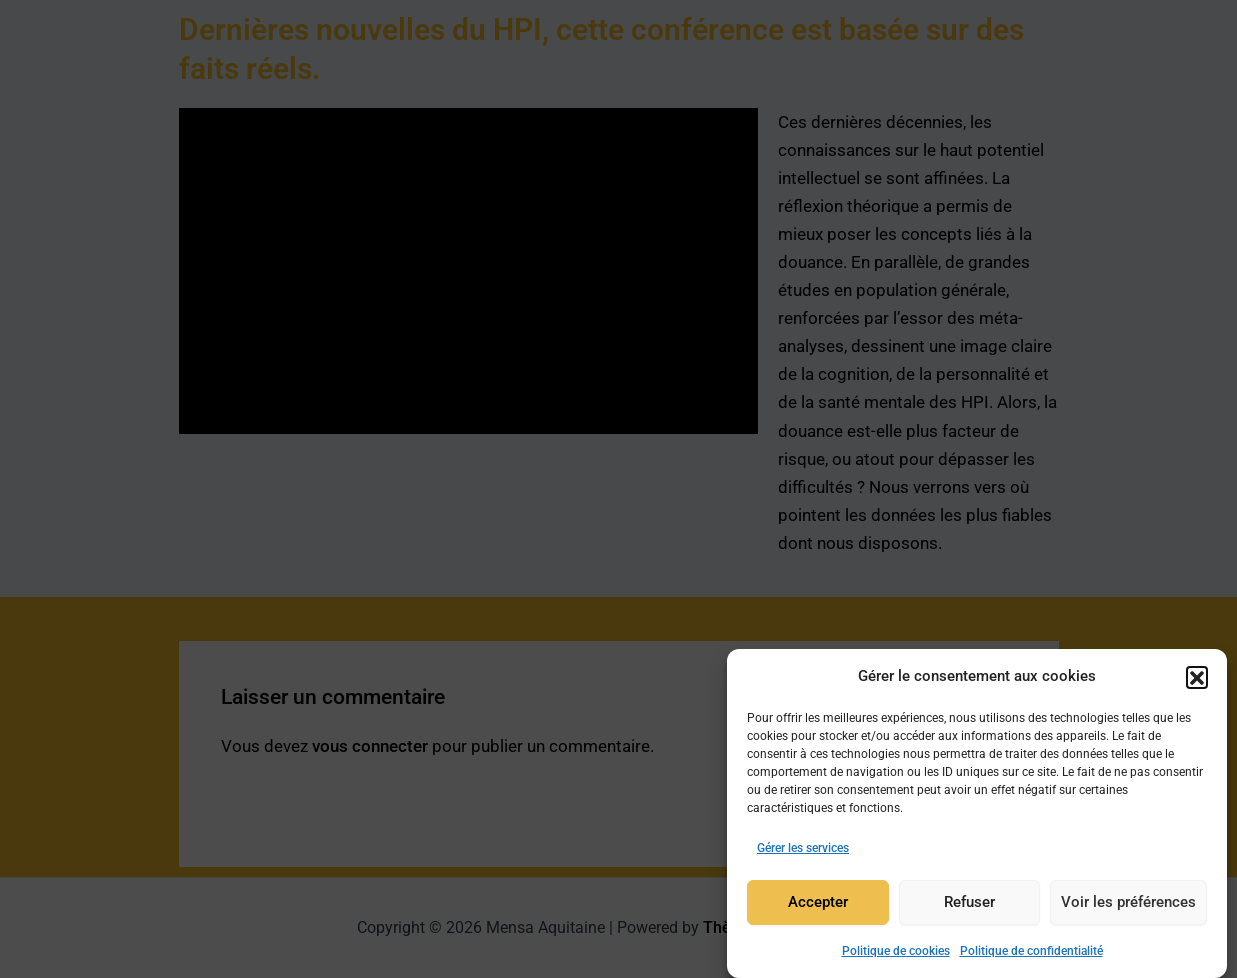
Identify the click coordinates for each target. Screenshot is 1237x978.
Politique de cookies (896, 951)
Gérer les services (803, 848)
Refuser (969, 902)
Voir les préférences (1128, 902)
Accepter (818, 902)
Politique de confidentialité (1031, 951)
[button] (1197, 677)
